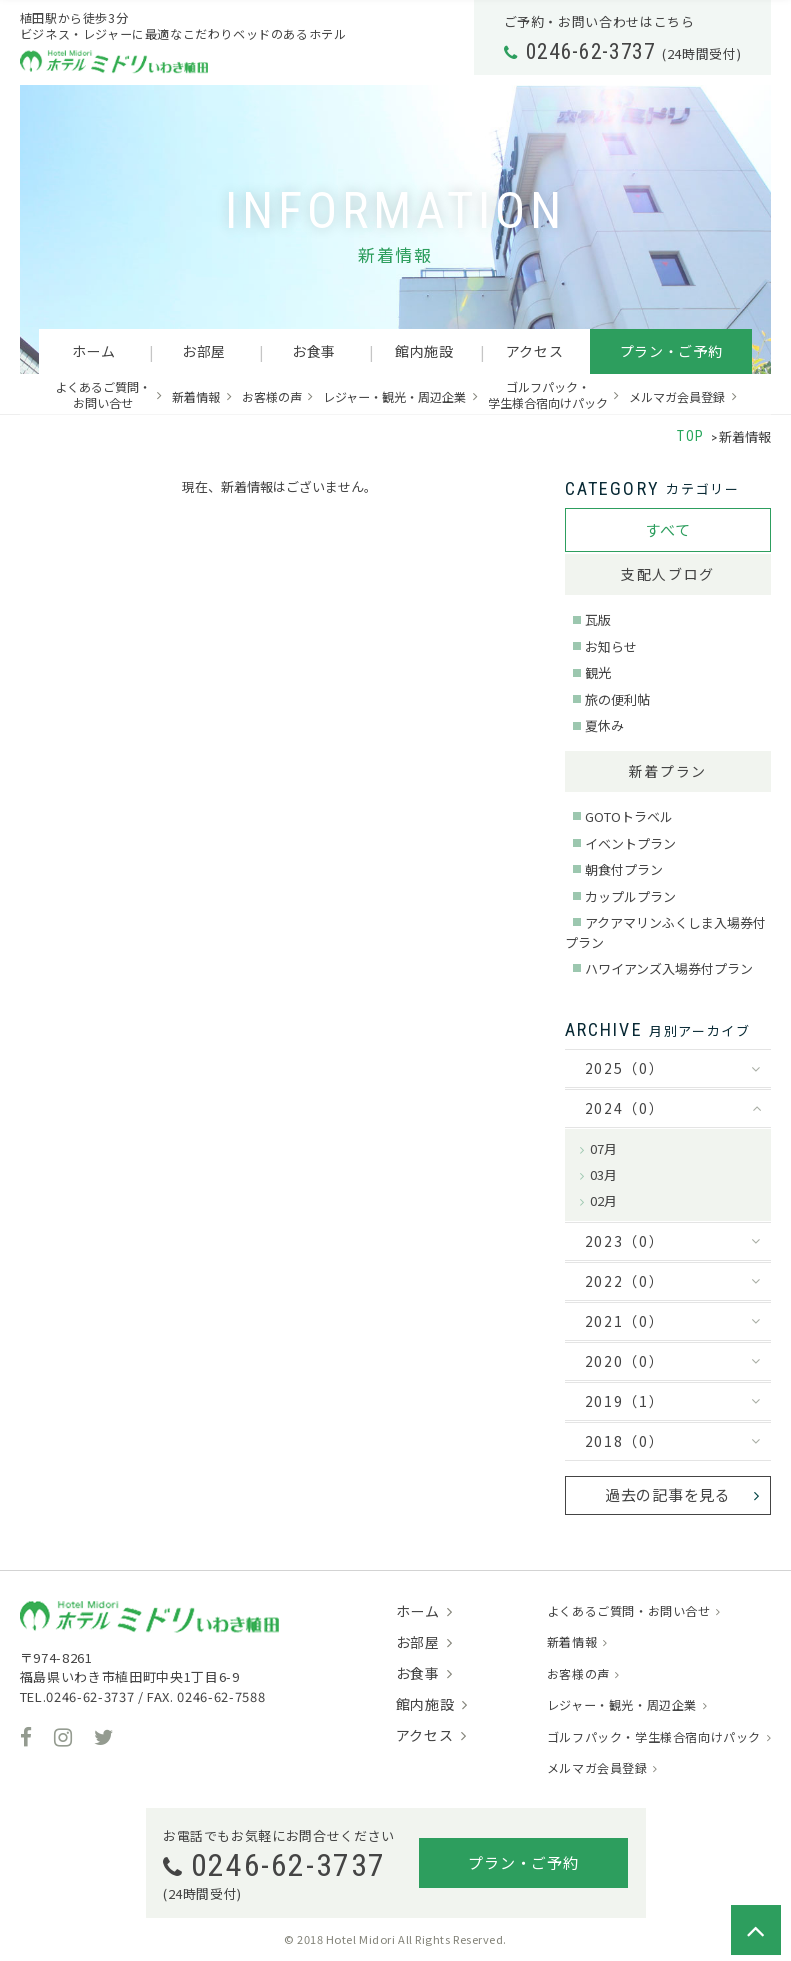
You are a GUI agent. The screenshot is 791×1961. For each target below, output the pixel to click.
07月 (603, 1148)
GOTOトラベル (629, 816)
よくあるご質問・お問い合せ (103, 394)
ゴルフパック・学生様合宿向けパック (548, 394)
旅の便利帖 (617, 699)
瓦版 (598, 619)
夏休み (604, 725)
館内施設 (424, 351)
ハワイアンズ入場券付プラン (669, 968)
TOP (691, 436)
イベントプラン (630, 843)
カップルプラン (630, 896)
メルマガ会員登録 (677, 397)
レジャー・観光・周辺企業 (394, 397)
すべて (667, 529)
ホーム (94, 351)
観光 (598, 672)
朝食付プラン (624, 869)
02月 (603, 1200)
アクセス (535, 351)
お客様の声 (272, 397)
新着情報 (196, 397)
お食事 (314, 351)
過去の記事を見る (668, 1494)
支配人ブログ (668, 574)
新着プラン (668, 771)
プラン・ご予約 (671, 351)
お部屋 (204, 351)
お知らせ (611, 646)
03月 (603, 1174)
